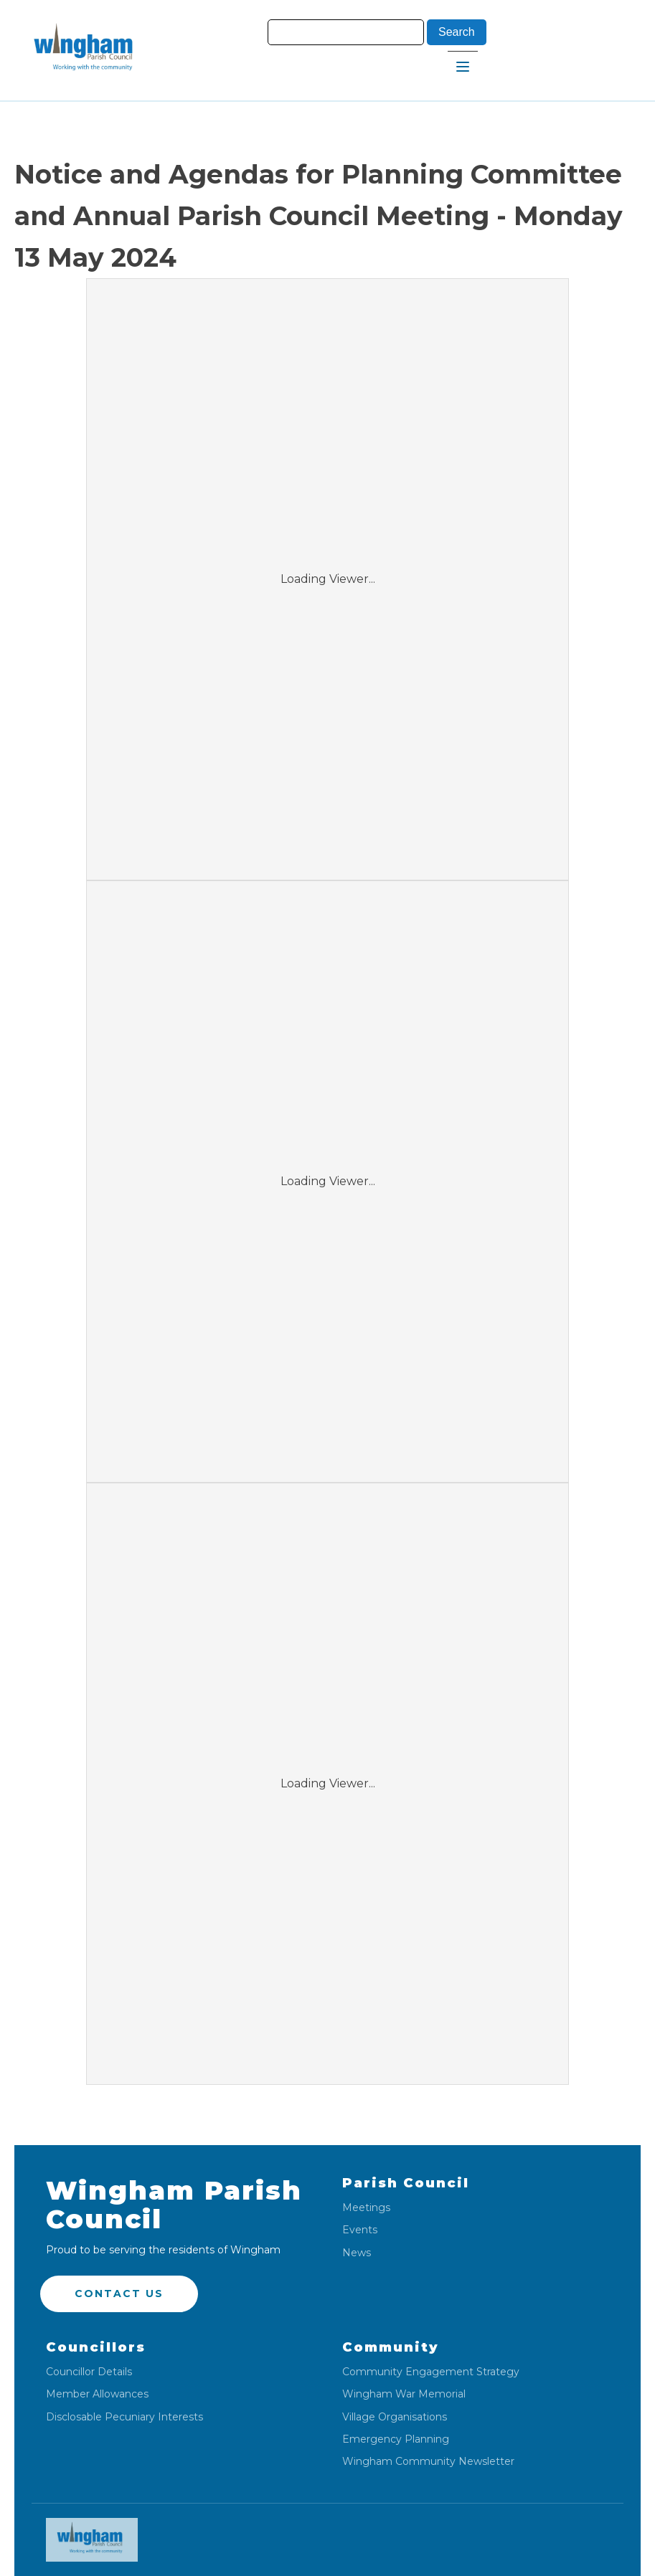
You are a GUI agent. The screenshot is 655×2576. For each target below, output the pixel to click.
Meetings (366, 2207)
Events (359, 2230)
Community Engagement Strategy (430, 2372)
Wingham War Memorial (404, 2394)
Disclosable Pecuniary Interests (124, 2417)
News (356, 2253)
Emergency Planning (395, 2439)
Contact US (119, 2293)
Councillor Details (89, 2372)
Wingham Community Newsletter (428, 2461)
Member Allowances (97, 2394)
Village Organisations (394, 2417)
